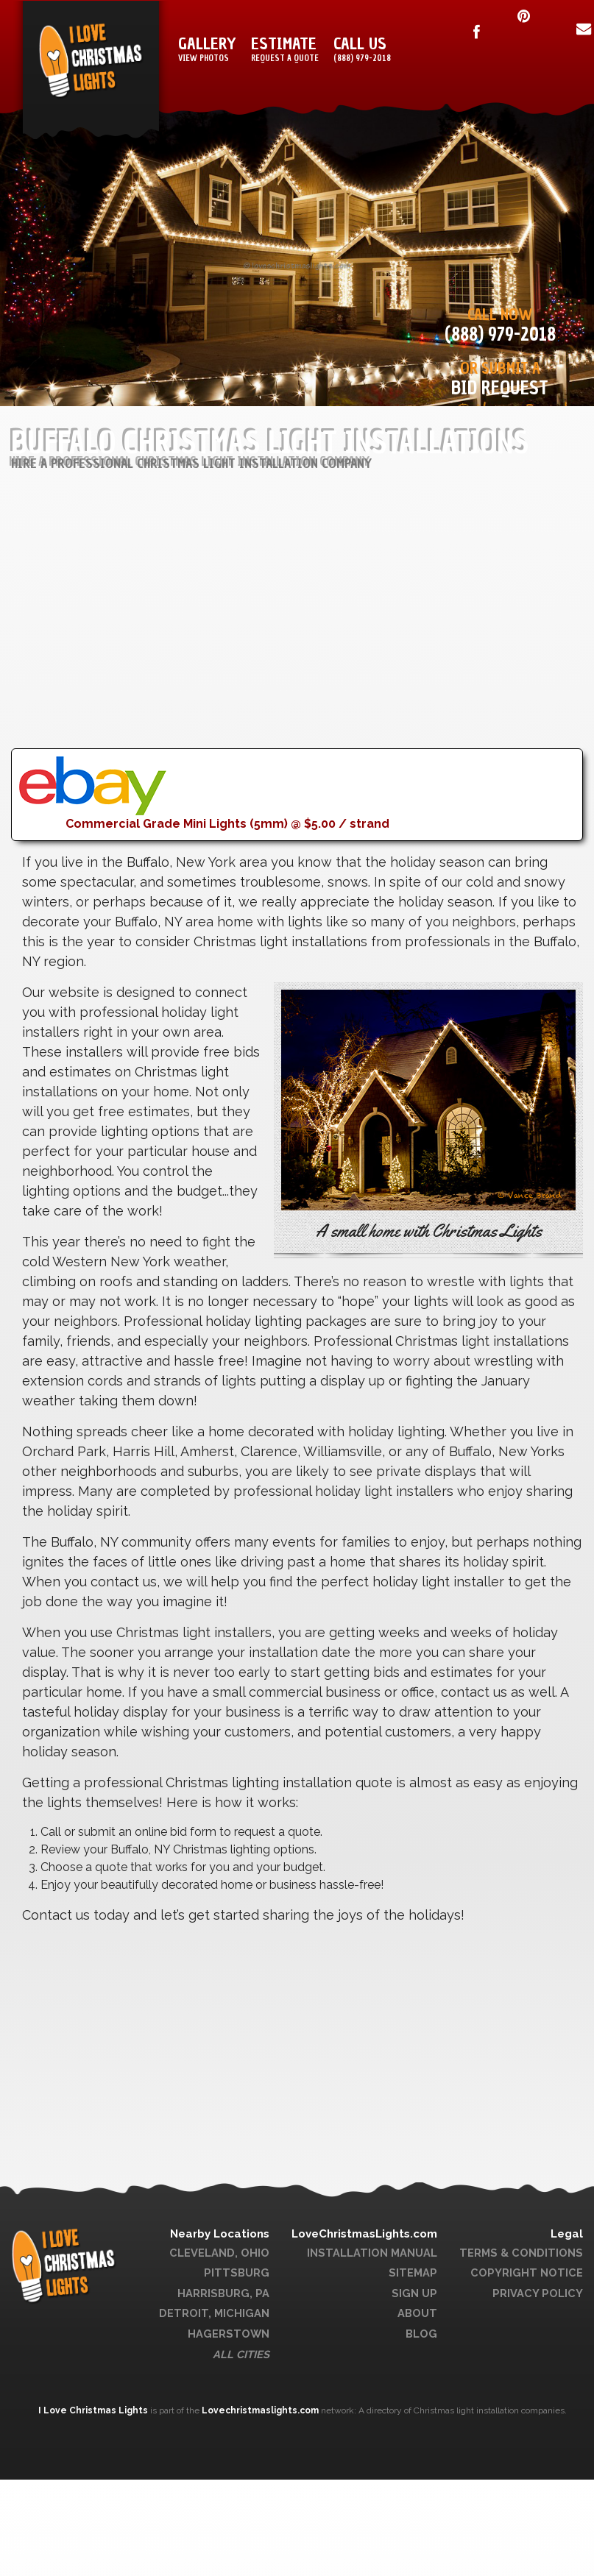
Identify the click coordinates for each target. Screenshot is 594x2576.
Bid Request (499, 388)
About (417, 2313)
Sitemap (413, 2272)
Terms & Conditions (521, 2252)
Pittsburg (236, 2272)
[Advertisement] (282, 645)
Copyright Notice (526, 2272)
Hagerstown (228, 2333)
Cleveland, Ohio (219, 2252)
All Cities (241, 2354)
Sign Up (414, 2293)
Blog (421, 2333)
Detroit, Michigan (214, 2313)
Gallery (207, 49)
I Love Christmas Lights (94, 2410)
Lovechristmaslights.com (260, 2410)
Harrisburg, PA (223, 2293)
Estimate (285, 49)
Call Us (362, 49)
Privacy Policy (537, 2293)
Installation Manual (372, 2252)
